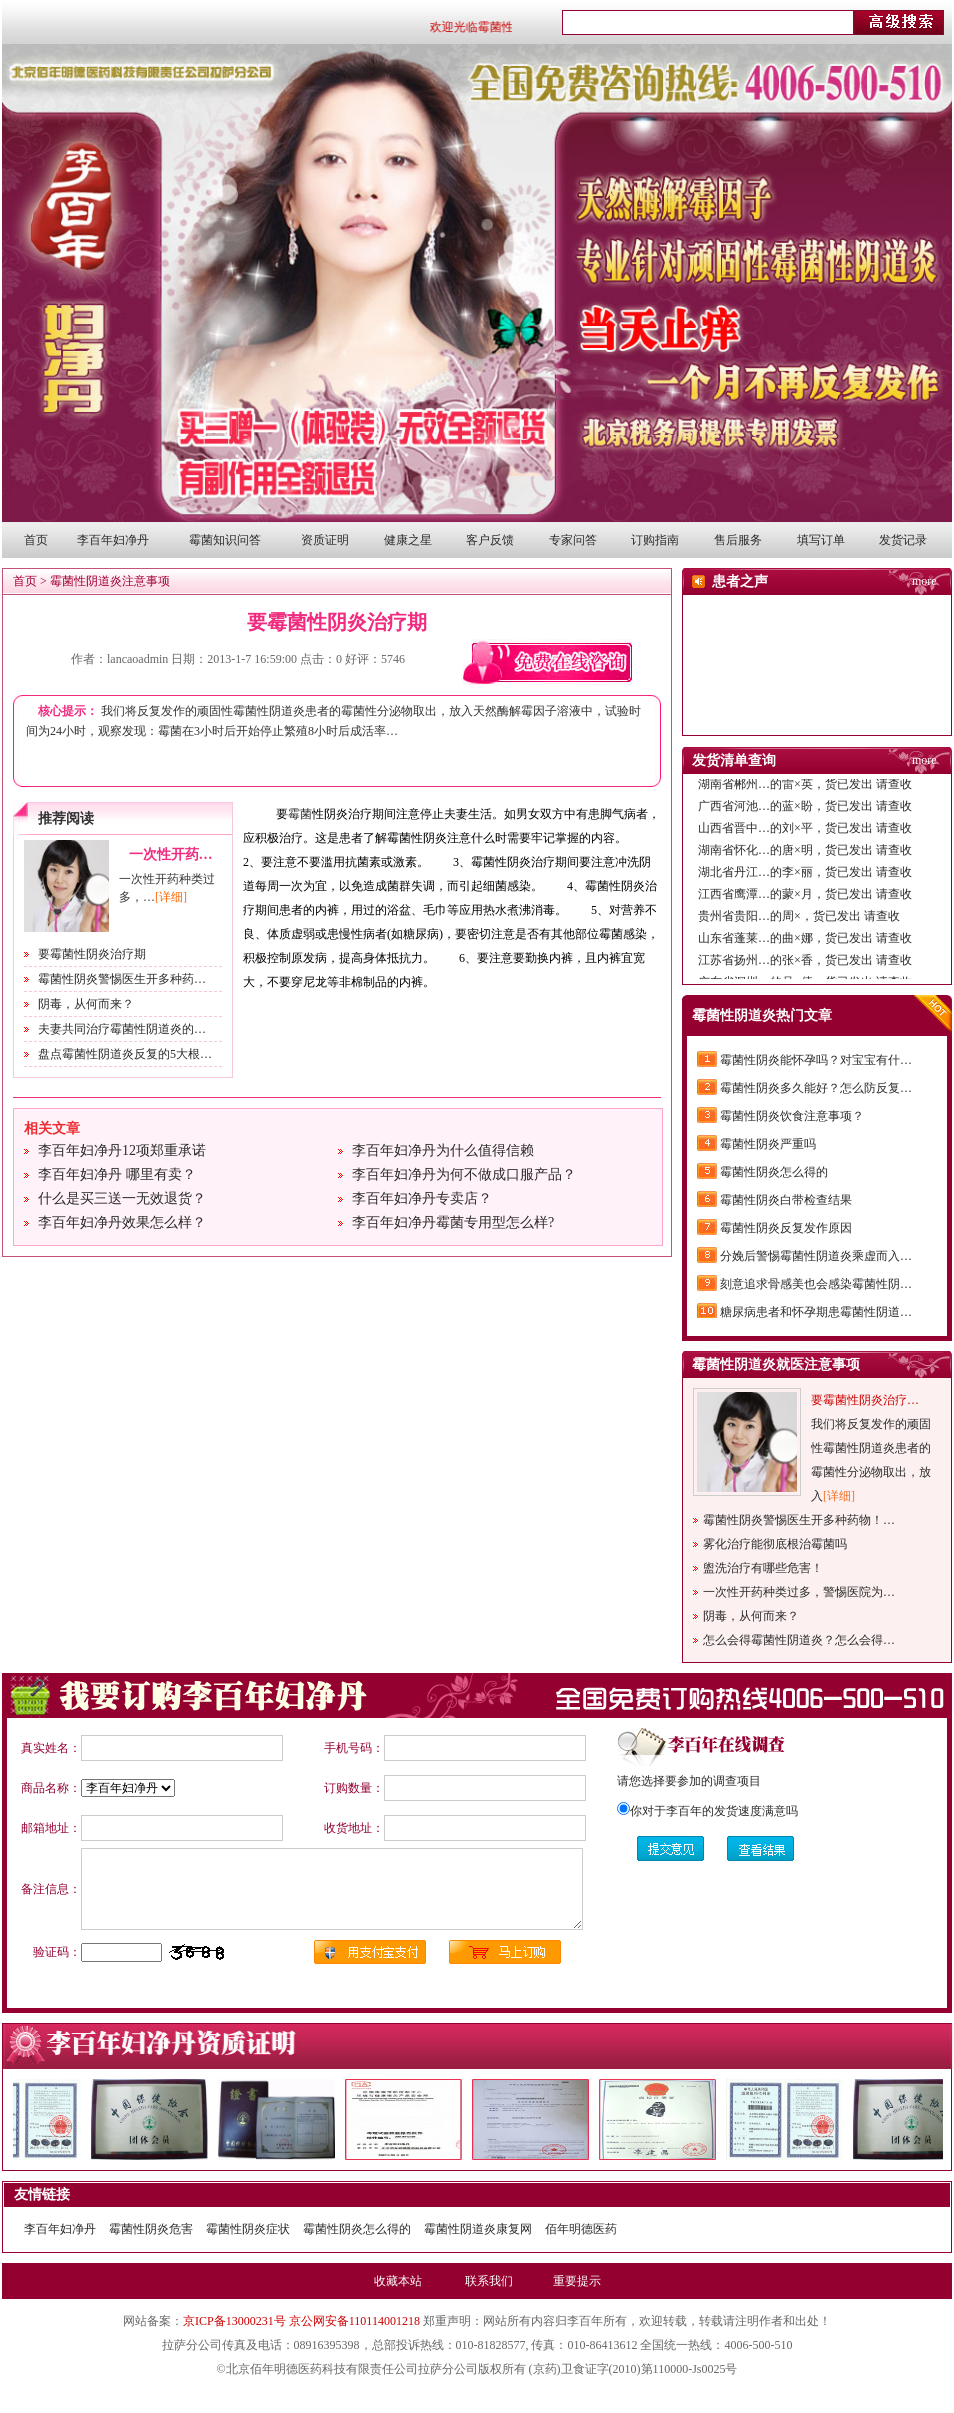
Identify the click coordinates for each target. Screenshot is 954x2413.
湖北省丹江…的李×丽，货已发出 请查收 (805, 878)
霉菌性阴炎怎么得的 (774, 1172)
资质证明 (325, 540)
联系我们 (489, 2281)
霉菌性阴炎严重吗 (768, 1144)
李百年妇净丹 (113, 540)
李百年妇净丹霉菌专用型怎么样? (453, 1222)
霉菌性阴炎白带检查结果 (786, 1200)
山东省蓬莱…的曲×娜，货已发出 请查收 (805, 944)
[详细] (171, 897)
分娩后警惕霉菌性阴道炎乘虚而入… (816, 1256)
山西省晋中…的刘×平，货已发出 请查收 (805, 834)
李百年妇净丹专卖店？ (422, 1198)
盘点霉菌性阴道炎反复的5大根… (125, 1054)
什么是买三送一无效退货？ (122, 1198)
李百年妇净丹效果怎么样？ (122, 1222)
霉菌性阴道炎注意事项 (110, 581)
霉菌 (300, 814)
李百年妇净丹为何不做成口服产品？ (464, 1174)
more (924, 581)
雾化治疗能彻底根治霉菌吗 (775, 1544)
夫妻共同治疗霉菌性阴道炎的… (122, 1029)
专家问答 (573, 540)
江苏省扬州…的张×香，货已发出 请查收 (805, 966)
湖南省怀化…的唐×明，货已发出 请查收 (805, 856)
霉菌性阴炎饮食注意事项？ (792, 1116)
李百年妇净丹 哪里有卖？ (117, 1174)
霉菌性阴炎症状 (248, 2229)
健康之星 (408, 540)
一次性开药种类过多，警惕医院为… (799, 1592)
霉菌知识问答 (225, 540)
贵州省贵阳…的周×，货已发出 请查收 (799, 922)
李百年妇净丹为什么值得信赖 (443, 1150)
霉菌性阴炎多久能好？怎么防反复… (816, 1088)
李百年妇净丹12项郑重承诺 (122, 1150)
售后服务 (738, 540)
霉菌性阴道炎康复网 (478, 2229)
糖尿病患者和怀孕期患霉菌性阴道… (816, 1312)
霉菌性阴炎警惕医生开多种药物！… (799, 1520)
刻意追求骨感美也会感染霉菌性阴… (816, 1284)
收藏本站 (398, 2281)
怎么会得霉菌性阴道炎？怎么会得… (799, 1640)
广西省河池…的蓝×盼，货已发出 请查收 (805, 812)
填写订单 (821, 540)
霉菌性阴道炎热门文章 (762, 1015)
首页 (36, 540)
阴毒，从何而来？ (86, 1004)
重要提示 (577, 2281)
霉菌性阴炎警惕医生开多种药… (122, 979)
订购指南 (655, 540)
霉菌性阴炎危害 (151, 2229)
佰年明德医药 (581, 2229)
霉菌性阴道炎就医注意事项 (776, 1364)
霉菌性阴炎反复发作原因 (786, 1228)
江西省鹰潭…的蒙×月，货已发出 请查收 (805, 900)
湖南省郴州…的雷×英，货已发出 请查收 (805, 790)
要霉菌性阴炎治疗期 (337, 622)
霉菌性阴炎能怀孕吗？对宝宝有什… (816, 1060)
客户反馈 (490, 540)
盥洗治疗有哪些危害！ (763, 1568)
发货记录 (903, 540)
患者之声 (740, 581)
